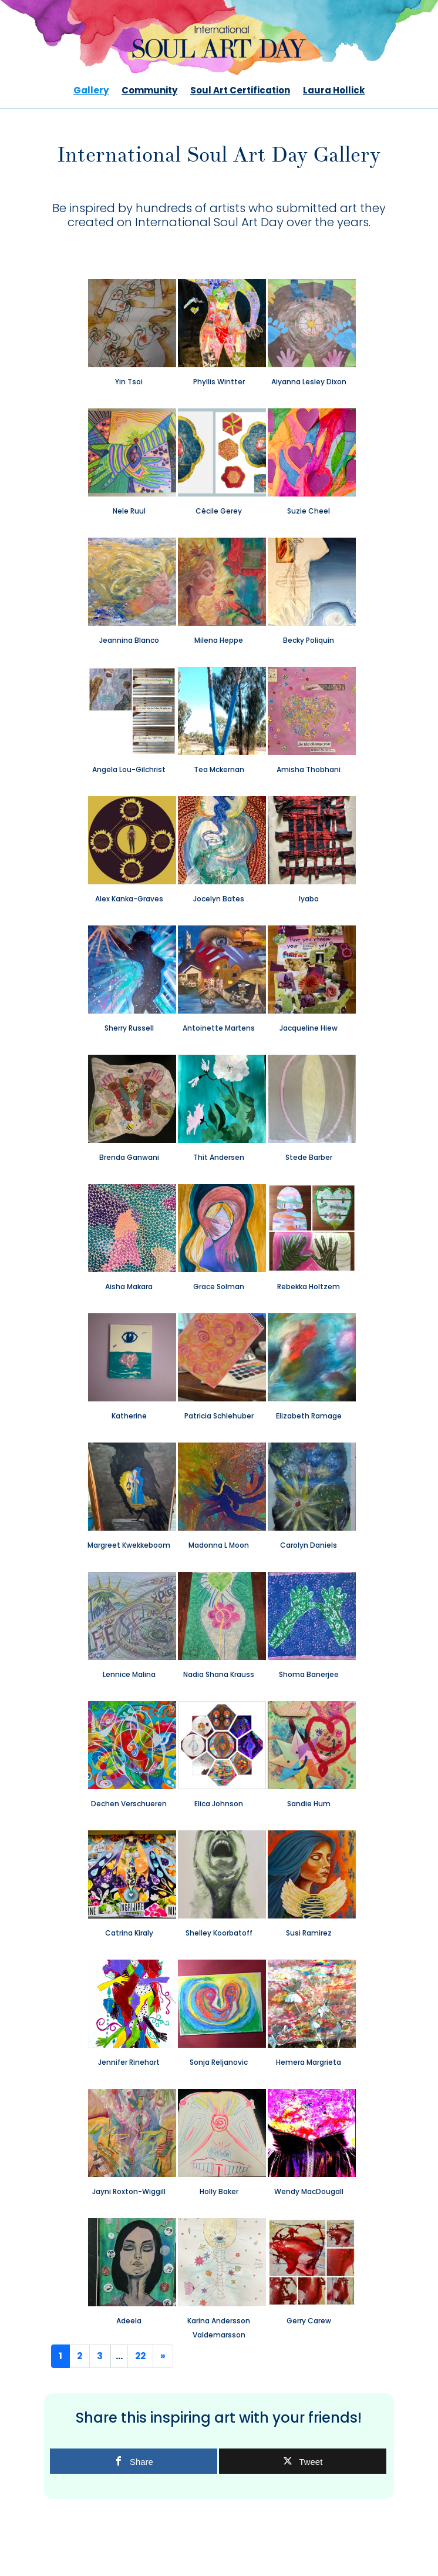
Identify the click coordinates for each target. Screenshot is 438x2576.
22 (140, 2356)
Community (149, 91)
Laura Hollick (334, 91)
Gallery (91, 91)
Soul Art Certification (240, 91)
